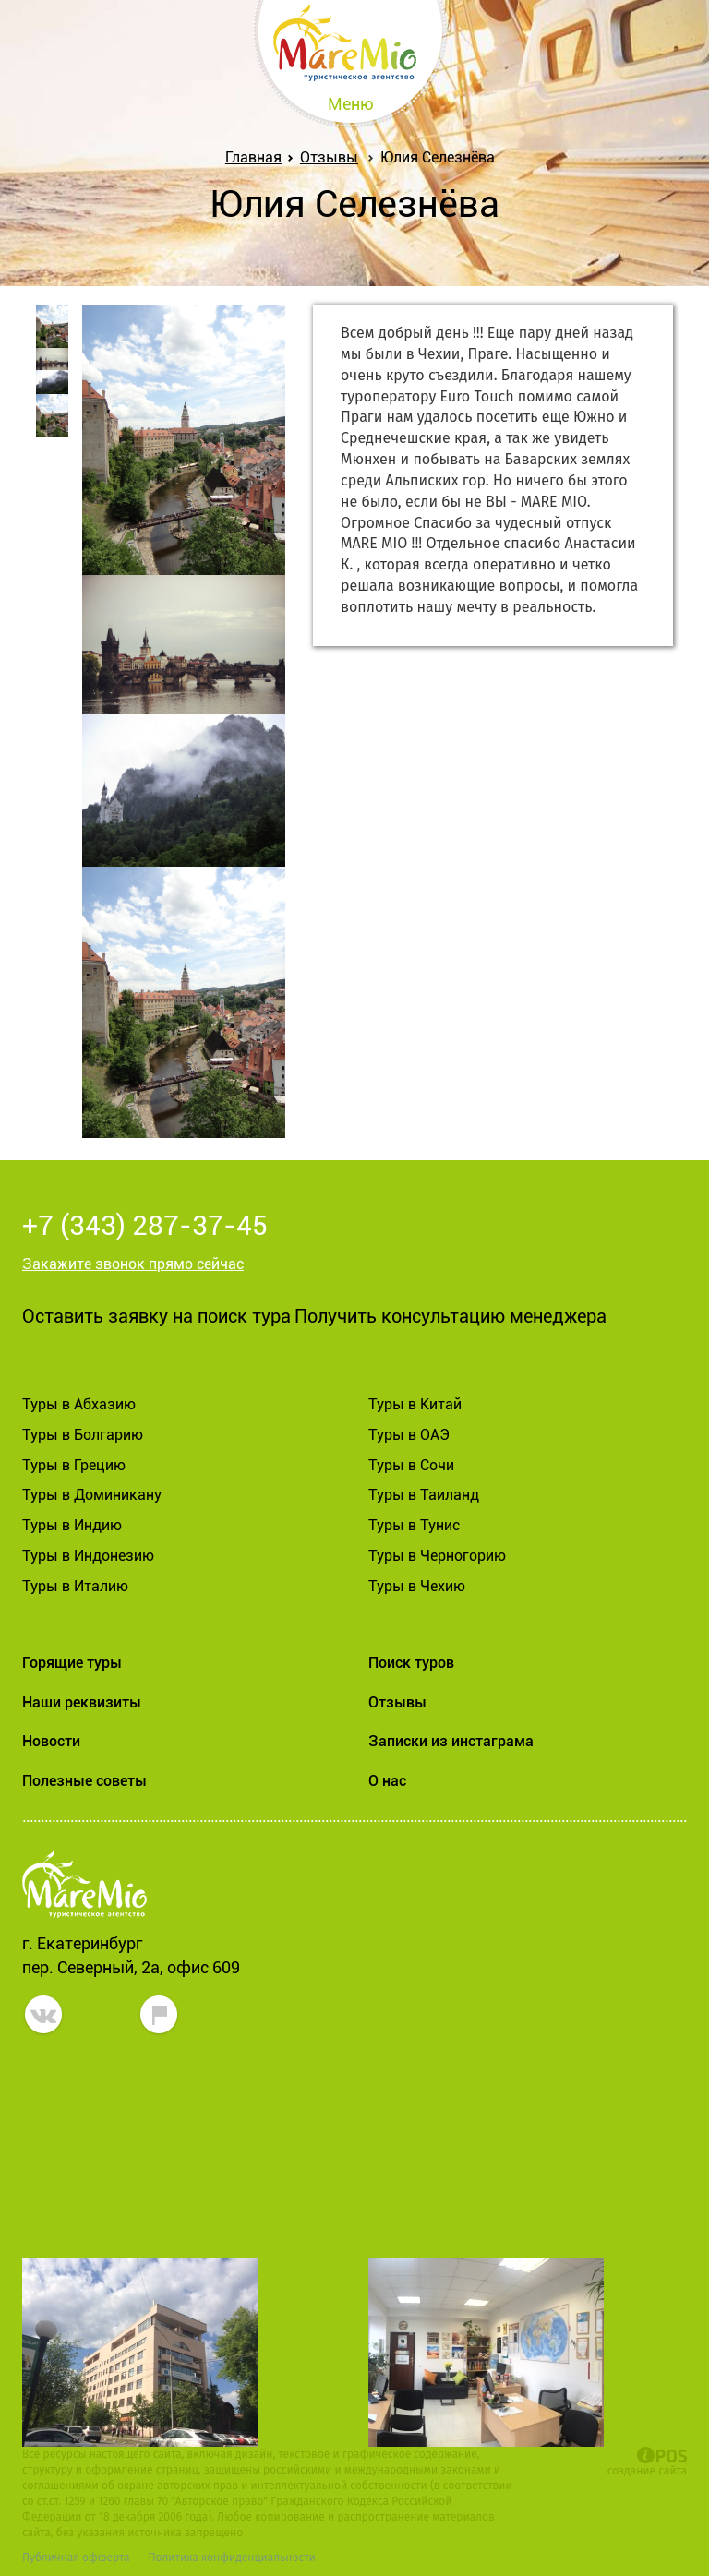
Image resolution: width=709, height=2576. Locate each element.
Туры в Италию (75, 1586)
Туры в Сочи (411, 1465)
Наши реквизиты (81, 1702)
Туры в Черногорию (437, 1555)
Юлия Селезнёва (437, 157)
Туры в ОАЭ (409, 1435)
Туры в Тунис (414, 1525)
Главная (257, 157)
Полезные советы (84, 1781)
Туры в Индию (72, 1525)
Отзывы (329, 157)
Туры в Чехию (416, 1586)
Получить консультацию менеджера (450, 1316)
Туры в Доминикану (92, 1495)
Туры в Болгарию (82, 1435)
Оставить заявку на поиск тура (156, 1316)
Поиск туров (411, 1662)
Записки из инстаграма (451, 1741)
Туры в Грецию (74, 1465)
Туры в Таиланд (423, 1495)
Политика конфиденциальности (231, 2557)
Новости (51, 1741)
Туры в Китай (415, 1404)
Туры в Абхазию (79, 1404)
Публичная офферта (75, 2557)
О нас (387, 1781)
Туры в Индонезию (88, 1555)
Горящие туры (72, 1662)
